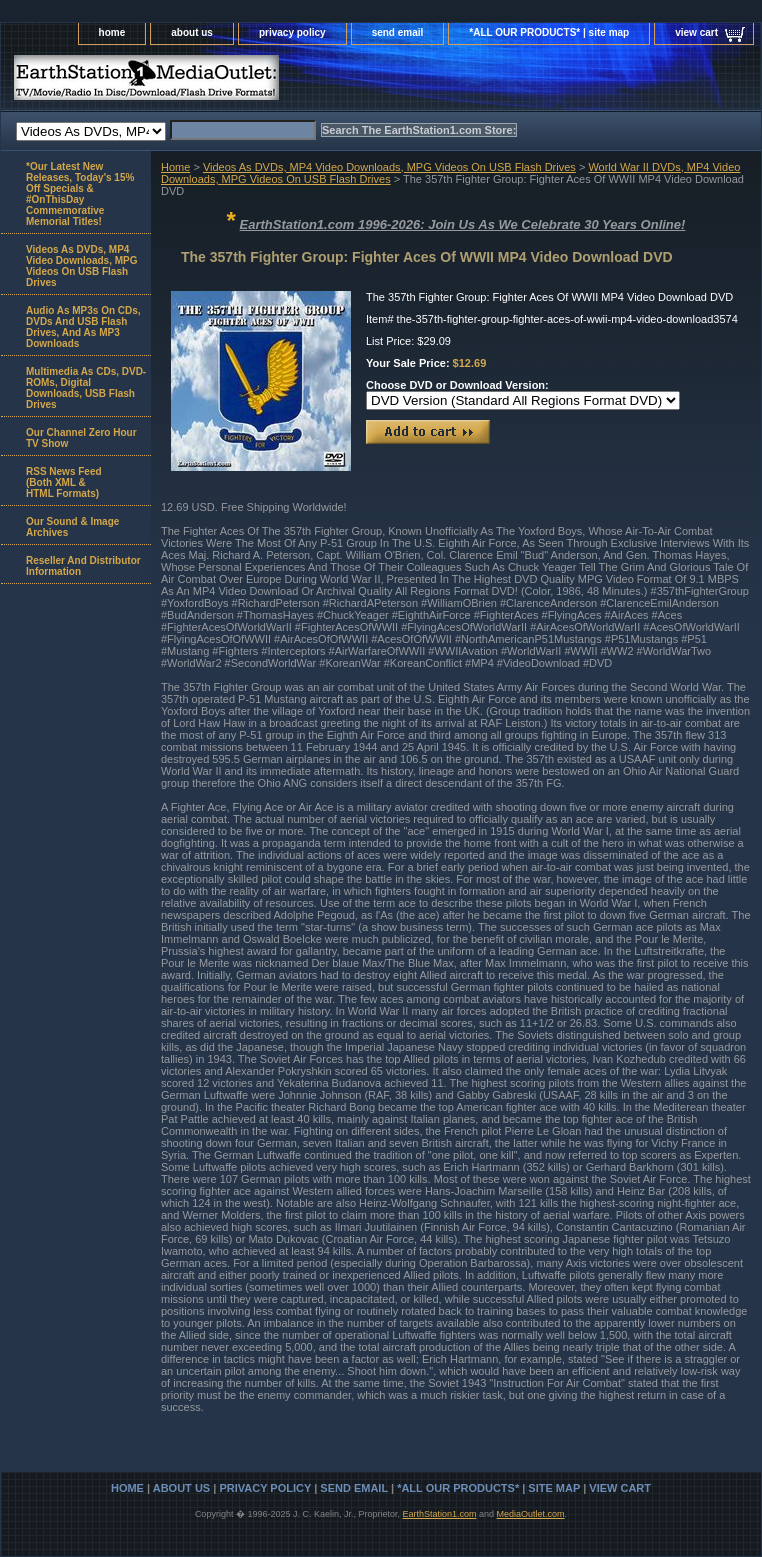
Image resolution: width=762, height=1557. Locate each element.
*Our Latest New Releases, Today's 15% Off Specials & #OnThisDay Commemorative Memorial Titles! (80, 194)
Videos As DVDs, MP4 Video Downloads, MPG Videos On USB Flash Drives (389, 167)
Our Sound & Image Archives (72, 527)
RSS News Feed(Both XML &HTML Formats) (64, 482)
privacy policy (292, 32)
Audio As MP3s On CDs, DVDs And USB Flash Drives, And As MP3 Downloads (83, 327)
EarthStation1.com (439, 1514)
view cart (696, 32)
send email (398, 32)
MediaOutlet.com (531, 1514)
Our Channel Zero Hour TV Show (81, 438)
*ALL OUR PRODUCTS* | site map (549, 32)
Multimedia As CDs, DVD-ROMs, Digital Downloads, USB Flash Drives (86, 388)
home (112, 32)
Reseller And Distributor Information (83, 566)
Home (175, 167)
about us (192, 32)
